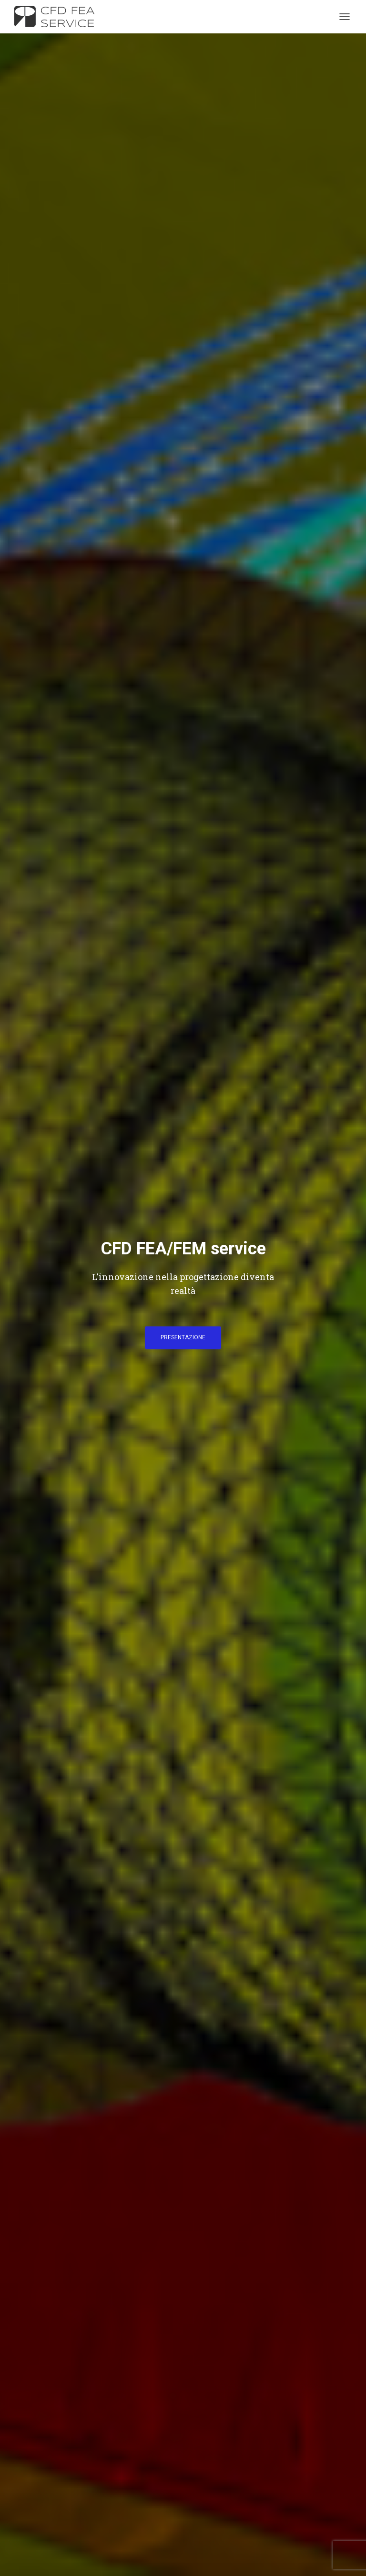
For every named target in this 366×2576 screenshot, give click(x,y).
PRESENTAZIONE (183, 1337)
